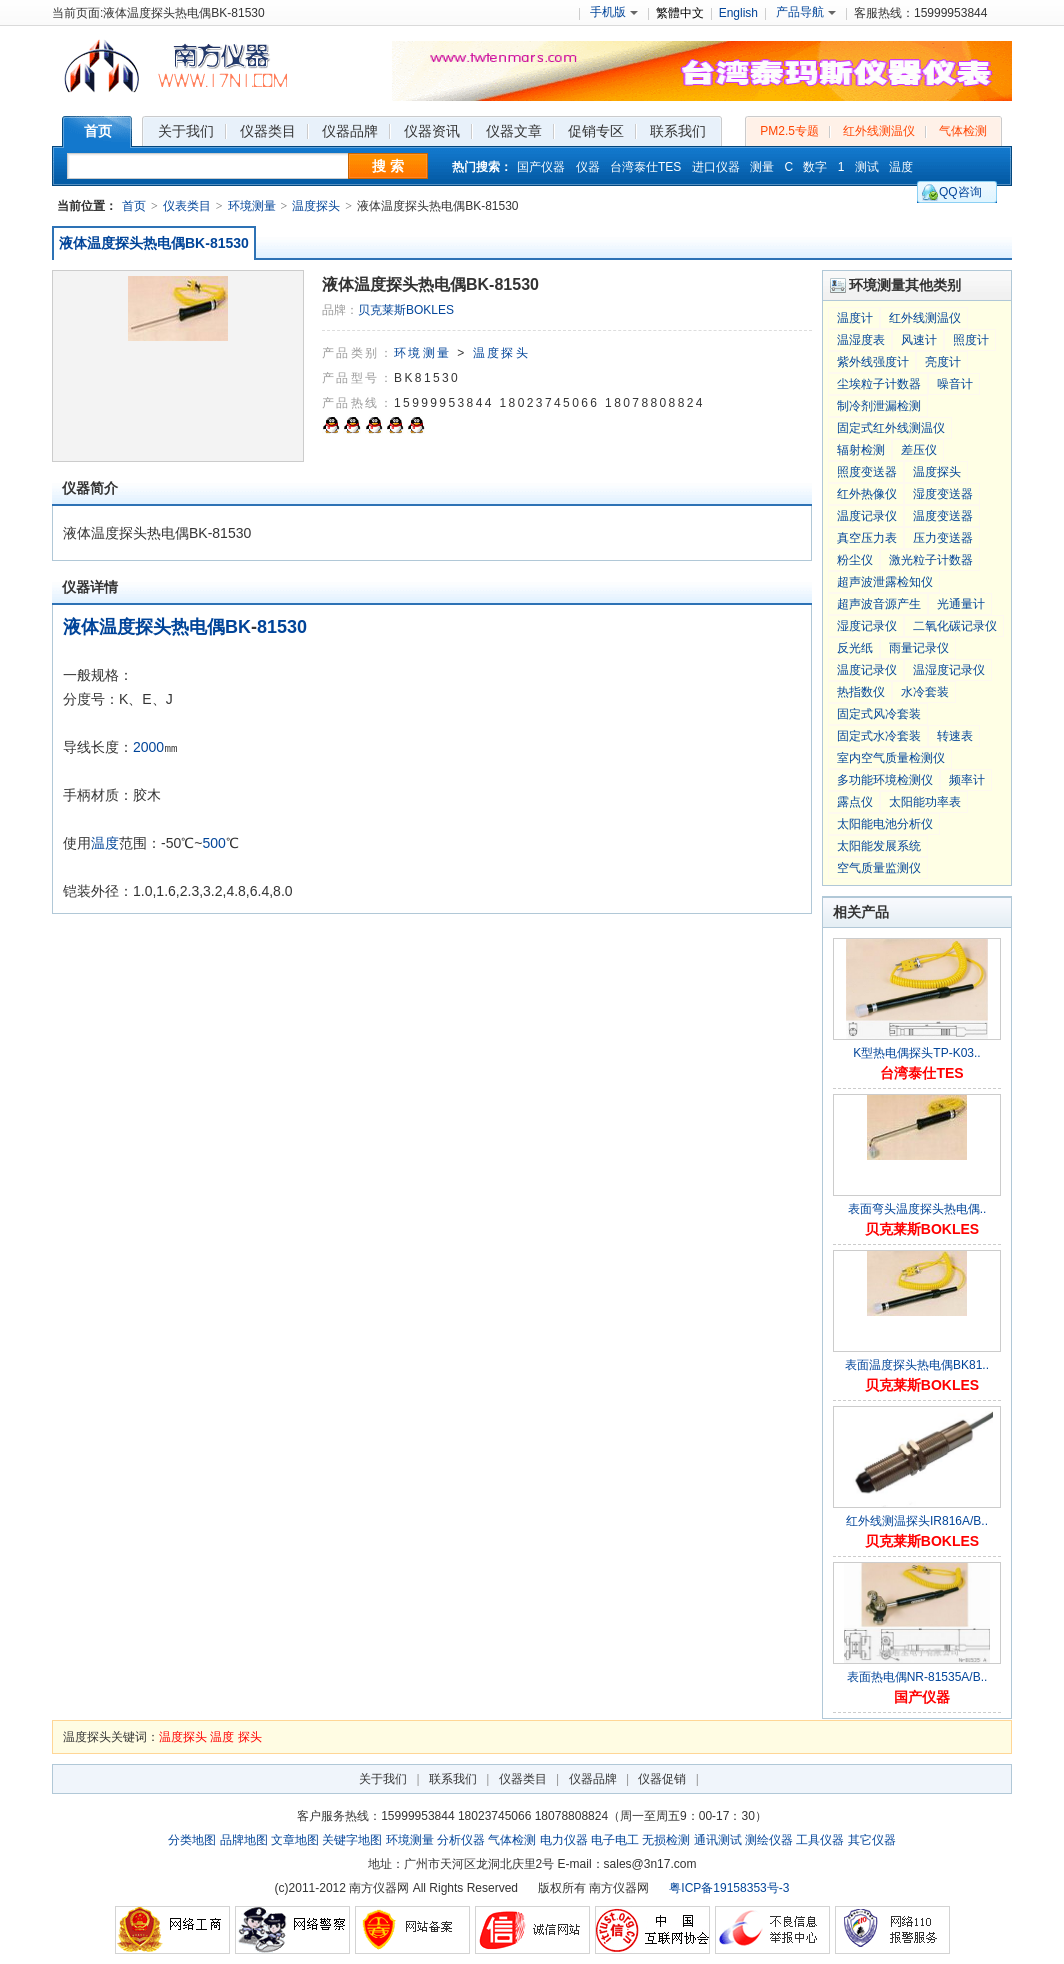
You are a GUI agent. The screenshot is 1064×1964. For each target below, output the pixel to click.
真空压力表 (867, 538)
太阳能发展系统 (879, 846)
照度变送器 (867, 472)
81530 (282, 627)
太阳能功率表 (925, 802)
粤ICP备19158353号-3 (729, 1888)
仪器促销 (662, 1779)
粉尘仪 (855, 560)
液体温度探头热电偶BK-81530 (154, 243)
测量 (762, 167)
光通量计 (961, 604)
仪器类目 (523, 1779)
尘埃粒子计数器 (879, 384)
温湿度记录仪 (949, 670)
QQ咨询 (960, 192)
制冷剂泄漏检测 (879, 406)
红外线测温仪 (879, 131)
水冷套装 (925, 692)
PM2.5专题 (789, 131)
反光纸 (855, 648)
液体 (81, 627)
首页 (134, 206)
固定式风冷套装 (879, 714)
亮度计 (943, 362)
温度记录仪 (867, 516)
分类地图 (192, 1840)
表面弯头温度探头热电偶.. (917, 1209)
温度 (901, 167)
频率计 (967, 780)
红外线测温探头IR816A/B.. (917, 1521)
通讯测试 (718, 1840)
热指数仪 (861, 692)
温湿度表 (861, 340)
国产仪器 (541, 167)
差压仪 (919, 450)
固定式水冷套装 (879, 736)
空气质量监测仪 (879, 868)
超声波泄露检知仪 (885, 582)
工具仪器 (820, 1840)
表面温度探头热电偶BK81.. (917, 1365)
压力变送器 (943, 538)
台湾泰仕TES (645, 167)
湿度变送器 (943, 494)
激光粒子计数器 (931, 560)
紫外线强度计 (873, 362)
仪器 (588, 167)
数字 (815, 167)
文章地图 (295, 1840)
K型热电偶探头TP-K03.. (916, 1053)
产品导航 (806, 12)
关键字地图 (352, 1840)
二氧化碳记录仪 (955, 626)
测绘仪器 (769, 1840)
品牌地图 (244, 1840)
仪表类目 (187, 206)
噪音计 (955, 384)
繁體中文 (680, 13)
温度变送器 (943, 516)
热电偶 (198, 627)
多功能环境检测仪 (885, 780)
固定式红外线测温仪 (891, 428)
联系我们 (453, 1779)
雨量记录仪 (919, 648)
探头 (250, 1737)
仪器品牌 (593, 1779)
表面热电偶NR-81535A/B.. (917, 1677)
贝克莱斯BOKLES (406, 310)
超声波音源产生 (879, 604)
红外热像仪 (867, 494)
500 (213, 843)
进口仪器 (716, 167)
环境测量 (252, 206)
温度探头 (316, 206)
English (738, 13)
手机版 (614, 12)
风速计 (919, 340)
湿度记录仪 (867, 626)
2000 (148, 747)
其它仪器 (872, 1840)
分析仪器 (461, 1840)
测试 (867, 167)
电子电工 (615, 1840)
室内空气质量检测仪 (891, 758)
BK (238, 627)
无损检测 (666, 1840)
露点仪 (855, 802)
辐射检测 (861, 450)
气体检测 (963, 131)
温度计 (855, 318)
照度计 (971, 340)
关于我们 (383, 1779)
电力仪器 (564, 1840)
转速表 (955, 736)
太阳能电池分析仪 (885, 824)
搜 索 (388, 166)
